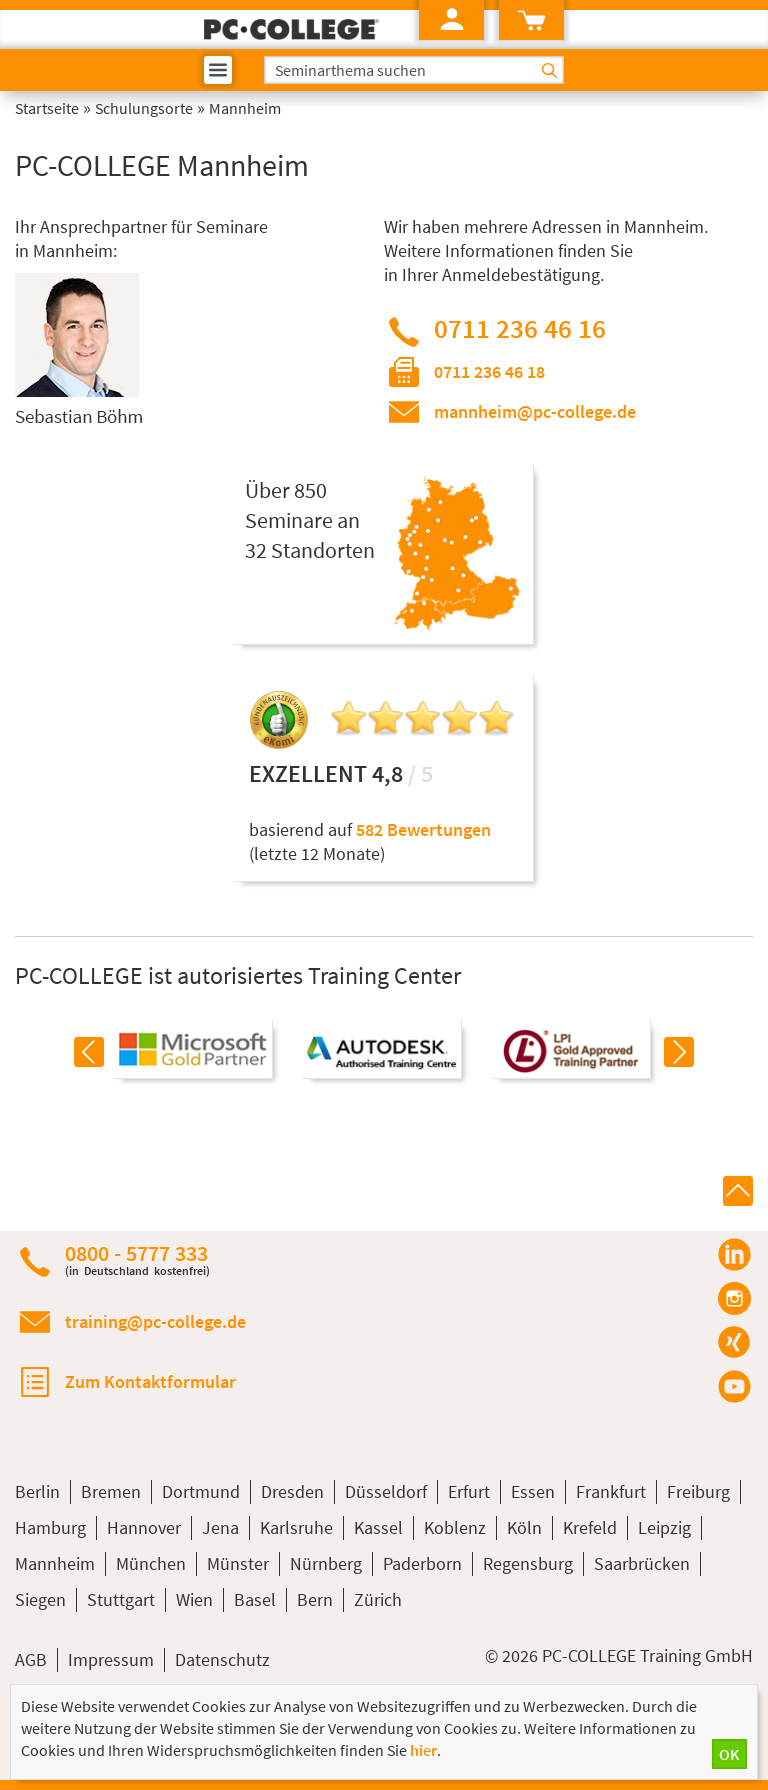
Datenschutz (222, 1659)
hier (423, 1750)
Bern (315, 1599)
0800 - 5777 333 (137, 1259)
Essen (533, 1491)
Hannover (144, 1527)
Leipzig (664, 1527)
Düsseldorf (386, 1491)
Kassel (378, 1527)
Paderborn (422, 1563)
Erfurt (469, 1491)
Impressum (111, 1659)
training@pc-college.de (155, 1321)
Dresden (292, 1491)
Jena (220, 1527)
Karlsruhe (296, 1527)
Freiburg (698, 1491)
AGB (31, 1659)
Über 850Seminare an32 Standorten (310, 520)
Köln (524, 1527)
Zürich (378, 1599)
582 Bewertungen (423, 829)
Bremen (111, 1491)
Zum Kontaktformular (150, 1381)
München (151, 1563)
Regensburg (528, 1563)
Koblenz (455, 1527)
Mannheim (55, 1563)
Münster (238, 1563)
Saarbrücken (642, 1563)
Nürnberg (326, 1563)
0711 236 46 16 (520, 328)
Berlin (37, 1491)
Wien (194, 1599)
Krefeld (590, 1527)
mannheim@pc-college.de (535, 411)
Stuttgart (121, 1599)
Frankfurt (611, 1491)
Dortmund (201, 1491)
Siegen (40, 1599)
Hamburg (50, 1527)
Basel (255, 1599)
